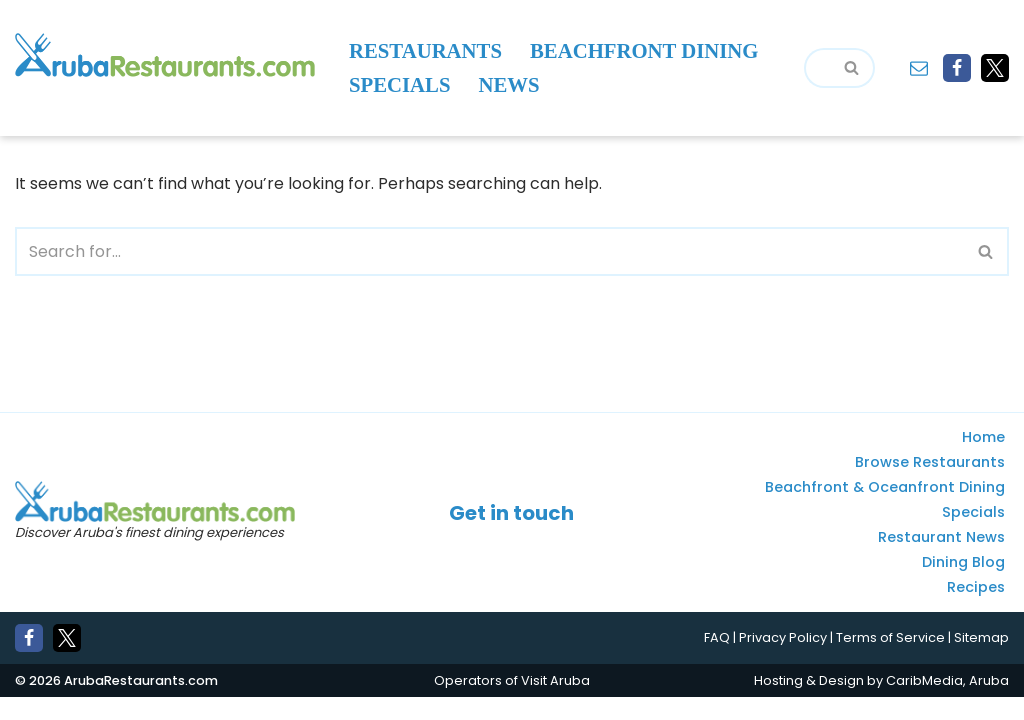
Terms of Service (890, 660)
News (509, 85)
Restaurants (425, 51)
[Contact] (919, 68)
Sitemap (981, 660)
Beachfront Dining (644, 51)
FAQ (717, 660)
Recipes (976, 610)
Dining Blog (963, 585)
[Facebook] (957, 68)
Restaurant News (941, 560)
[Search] (817, 68)
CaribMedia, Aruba (947, 702)
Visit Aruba (555, 702)
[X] (995, 68)
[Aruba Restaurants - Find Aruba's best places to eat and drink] (165, 55)
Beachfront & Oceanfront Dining (885, 510)
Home (983, 460)
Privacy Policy (783, 660)
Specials (400, 85)
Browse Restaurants (930, 485)
